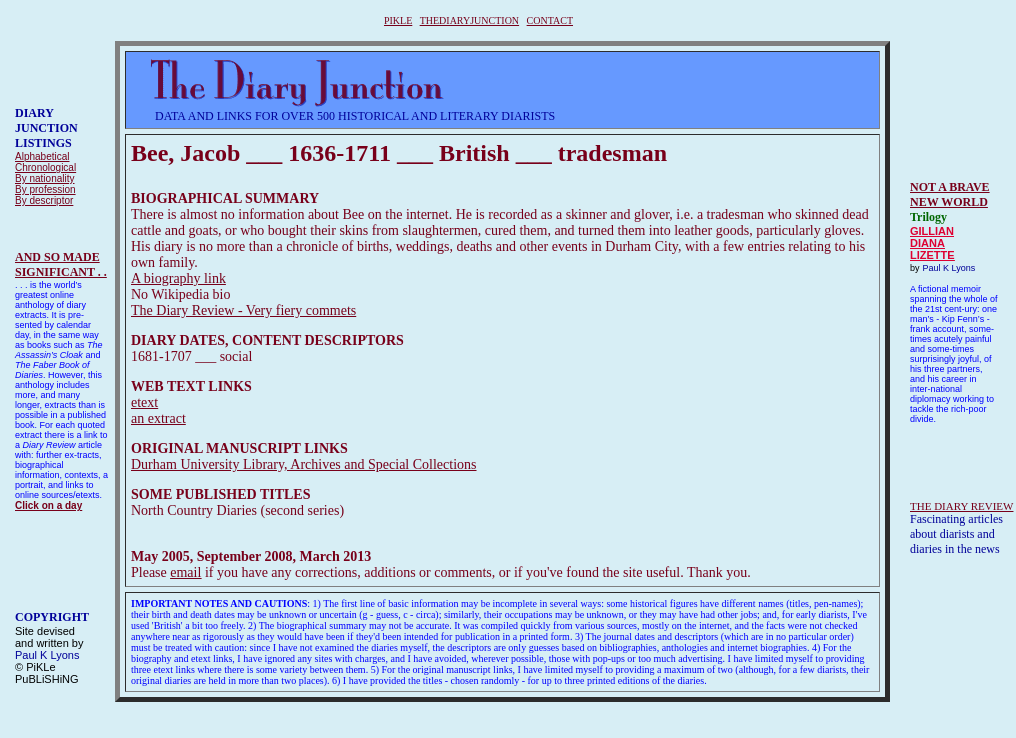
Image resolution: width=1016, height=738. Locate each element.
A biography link (178, 278)
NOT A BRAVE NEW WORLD (950, 194)
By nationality (44, 178)
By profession (45, 189)
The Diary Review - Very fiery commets (243, 310)
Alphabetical (42, 156)
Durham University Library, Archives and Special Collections (304, 464)
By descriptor (44, 200)
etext (144, 402)
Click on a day (48, 505)
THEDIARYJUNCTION (469, 20)
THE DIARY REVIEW (961, 506)
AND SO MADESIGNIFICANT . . (61, 264)
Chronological (45, 167)
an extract (158, 418)
